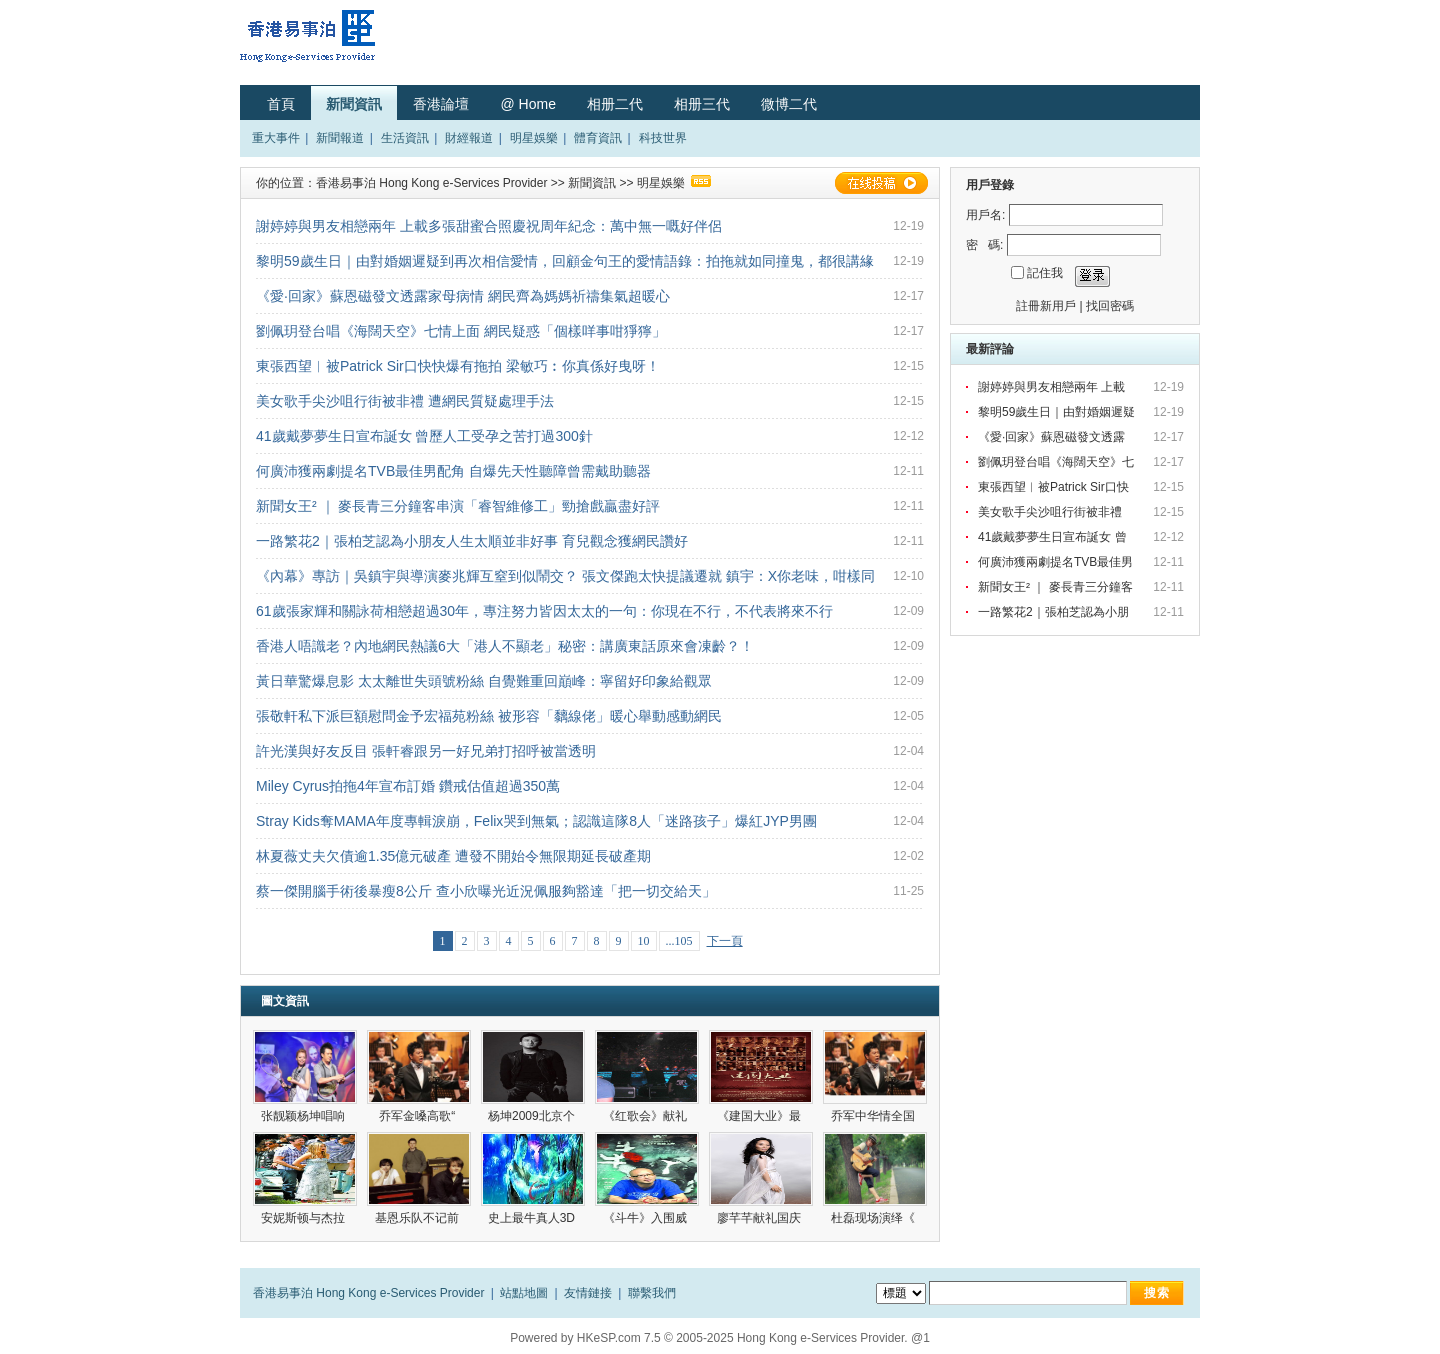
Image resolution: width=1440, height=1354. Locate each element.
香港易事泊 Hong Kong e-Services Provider (431, 183)
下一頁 (725, 941)
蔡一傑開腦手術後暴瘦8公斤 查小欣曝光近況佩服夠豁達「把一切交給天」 (486, 891)
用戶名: (985, 215)
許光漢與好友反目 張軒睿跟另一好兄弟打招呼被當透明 (426, 751)
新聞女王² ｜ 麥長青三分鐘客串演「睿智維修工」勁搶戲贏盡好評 (458, 506)
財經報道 (469, 138)
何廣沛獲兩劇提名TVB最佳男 (1057, 562)
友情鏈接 (588, 1293)
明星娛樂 (534, 138)
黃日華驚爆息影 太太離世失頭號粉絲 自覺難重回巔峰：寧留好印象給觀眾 (484, 681)
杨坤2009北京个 (533, 1116)
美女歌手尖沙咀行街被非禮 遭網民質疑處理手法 (405, 401)
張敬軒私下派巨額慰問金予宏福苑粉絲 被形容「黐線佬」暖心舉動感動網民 (489, 716)
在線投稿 (881, 183)
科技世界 (663, 138)
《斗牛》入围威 (646, 1218)
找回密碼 (1110, 306)
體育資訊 (598, 138)
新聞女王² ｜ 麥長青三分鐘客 (1057, 587)
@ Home (527, 104)
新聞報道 (340, 138)
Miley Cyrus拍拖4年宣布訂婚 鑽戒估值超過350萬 (408, 786)
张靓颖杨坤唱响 (304, 1116)
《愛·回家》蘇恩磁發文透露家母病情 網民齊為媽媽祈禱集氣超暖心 (463, 296)
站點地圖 (524, 1293)
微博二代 (789, 104)
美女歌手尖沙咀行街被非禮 (1053, 512)
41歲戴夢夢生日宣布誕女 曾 (1054, 537)
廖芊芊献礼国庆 (760, 1218)
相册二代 (615, 104)
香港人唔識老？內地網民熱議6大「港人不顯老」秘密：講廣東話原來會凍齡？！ (505, 646)
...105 (679, 941)
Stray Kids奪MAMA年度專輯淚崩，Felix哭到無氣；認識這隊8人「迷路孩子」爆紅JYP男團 (536, 821)
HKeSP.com (609, 1338)
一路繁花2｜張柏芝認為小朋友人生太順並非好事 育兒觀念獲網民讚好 (472, 541)
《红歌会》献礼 (646, 1116)
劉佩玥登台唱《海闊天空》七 (1057, 462)
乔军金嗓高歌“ (418, 1116)
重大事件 (276, 138)
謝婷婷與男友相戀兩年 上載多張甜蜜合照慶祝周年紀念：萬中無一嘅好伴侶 (489, 226)
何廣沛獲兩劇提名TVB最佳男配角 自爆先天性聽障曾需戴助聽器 (453, 471)
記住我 (1045, 273)
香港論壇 (441, 104)
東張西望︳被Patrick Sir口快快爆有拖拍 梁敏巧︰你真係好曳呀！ (458, 366)
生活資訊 (405, 138)
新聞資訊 (354, 104)
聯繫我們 (652, 1293)
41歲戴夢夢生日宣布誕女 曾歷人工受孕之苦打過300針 (424, 436)
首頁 (281, 104)
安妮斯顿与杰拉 (304, 1218)
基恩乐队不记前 (418, 1218)
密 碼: (984, 245)
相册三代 (702, 104)
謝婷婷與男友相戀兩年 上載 (1053, 387)
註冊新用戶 (1046, 306)
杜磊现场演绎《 (874, 1218)
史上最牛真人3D (533, 1218)
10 (644, 941)
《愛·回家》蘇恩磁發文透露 (1053, 437)
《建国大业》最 (760, 1116)
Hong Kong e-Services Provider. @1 (833, 1338)
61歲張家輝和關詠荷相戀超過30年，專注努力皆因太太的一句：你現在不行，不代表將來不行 (544, 611)
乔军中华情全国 (874, 1116)
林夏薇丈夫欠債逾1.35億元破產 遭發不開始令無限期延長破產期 (453, 856)
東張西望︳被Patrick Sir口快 (1055, 487)
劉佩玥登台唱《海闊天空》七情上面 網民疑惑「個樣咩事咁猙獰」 (461, 331)
